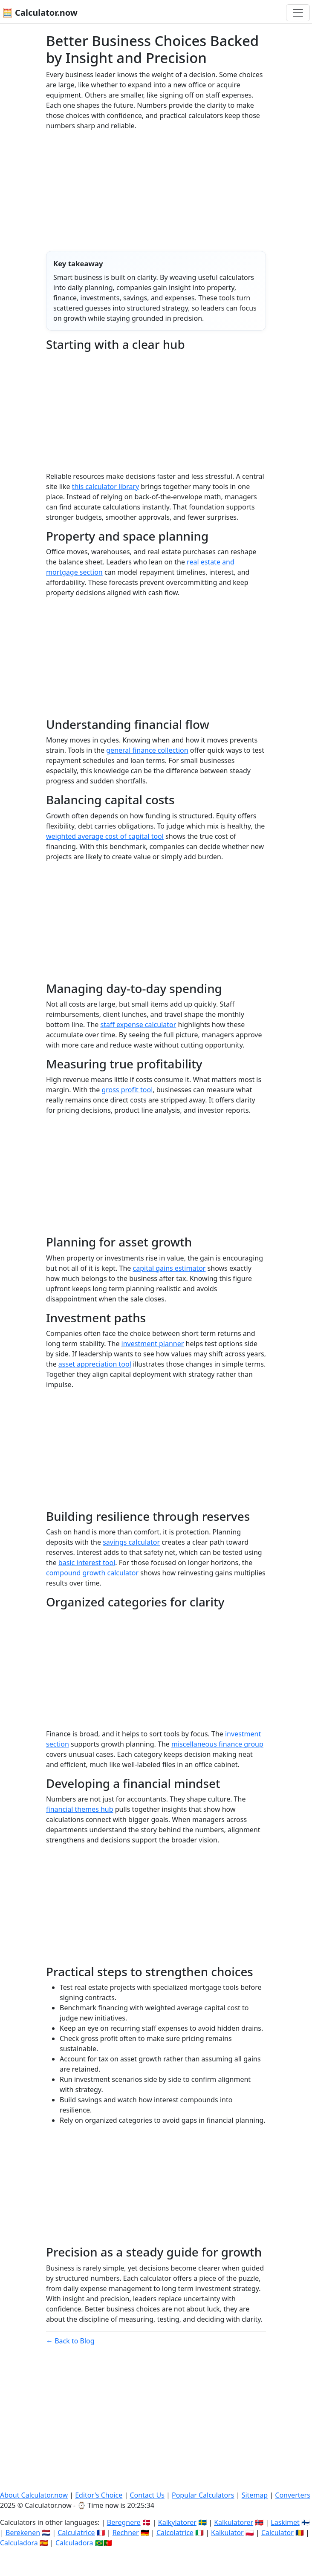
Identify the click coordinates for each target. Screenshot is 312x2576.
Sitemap (255, 2495)
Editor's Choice (98, 2495)
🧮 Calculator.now (40, 12)
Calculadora (19, 2542)
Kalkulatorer (233, 2522)
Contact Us (147, 2495)
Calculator (277, 2532)
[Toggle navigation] (298, 12)
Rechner (126, 2532)
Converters (292, 2495)
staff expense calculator (138, 1024)
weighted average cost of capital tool (105, 836)
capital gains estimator (169, 1268)
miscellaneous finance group (217, 1744)
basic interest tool (86, 1562)
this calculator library (105, 486)
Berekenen (23, 2532)
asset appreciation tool (94, 1364)
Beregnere (124, 2522)
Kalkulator (227, 2532)
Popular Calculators (203, 2495)
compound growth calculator (92, 1572)
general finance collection (147, 750)
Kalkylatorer (177, 2522)
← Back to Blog (70, 2341)
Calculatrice (76, 2532)
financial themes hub (79, 1809)
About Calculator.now (34, 2495)
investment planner (152, 1343)
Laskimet (285, 2522)
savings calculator (131, 1542)
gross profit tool (127, 1089)
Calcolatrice (175, 2532)
